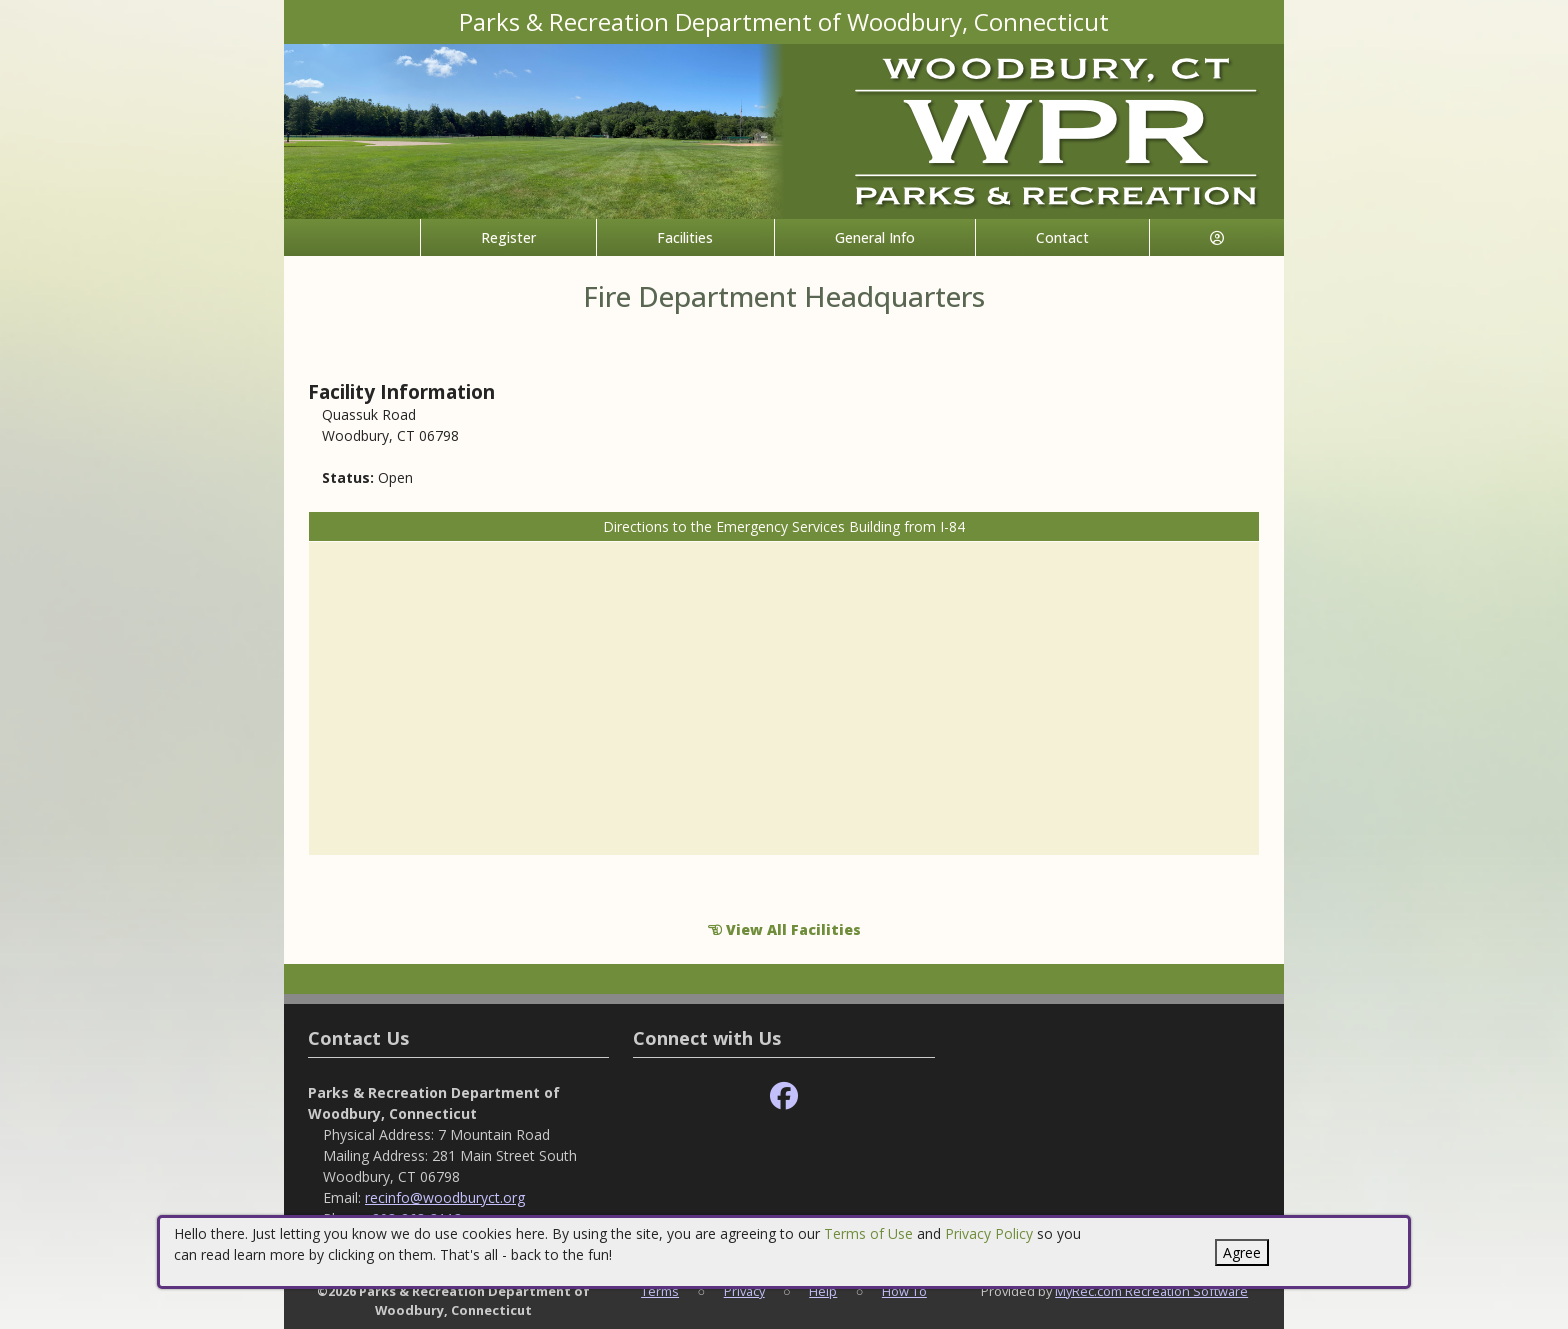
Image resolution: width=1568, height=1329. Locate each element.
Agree (1242, 1252)
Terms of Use (868, 1233)
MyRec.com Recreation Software (1151, 1291)
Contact (1062, 237)
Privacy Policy (989, 1233)
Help (823, 1291)
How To (904, 1291)
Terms (660, 1291)
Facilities (685, 237)
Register (508, 237)
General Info (875, 237)
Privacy (744, 1291)
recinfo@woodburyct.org (445, 1197)
